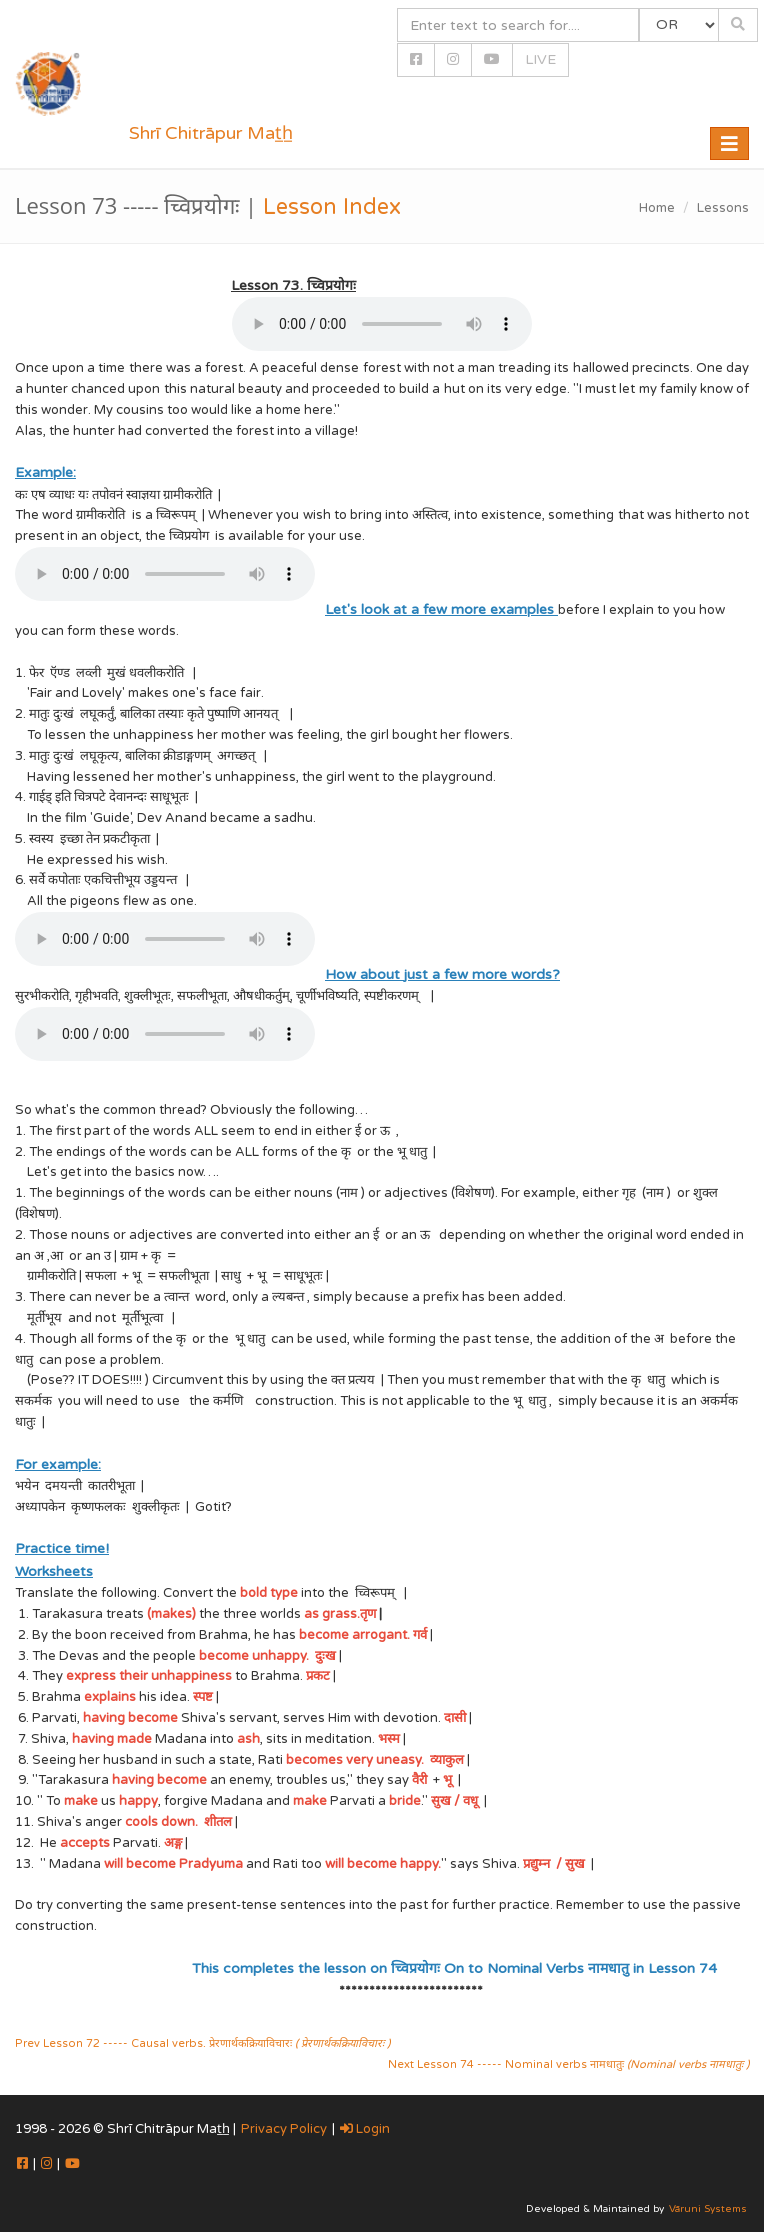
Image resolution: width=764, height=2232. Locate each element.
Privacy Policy (284, 2129)
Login (365, 2129)
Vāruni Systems (708, 2209)
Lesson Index (332, 207)
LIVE (540, 59)
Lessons (723, 208)
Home (657, 208)
